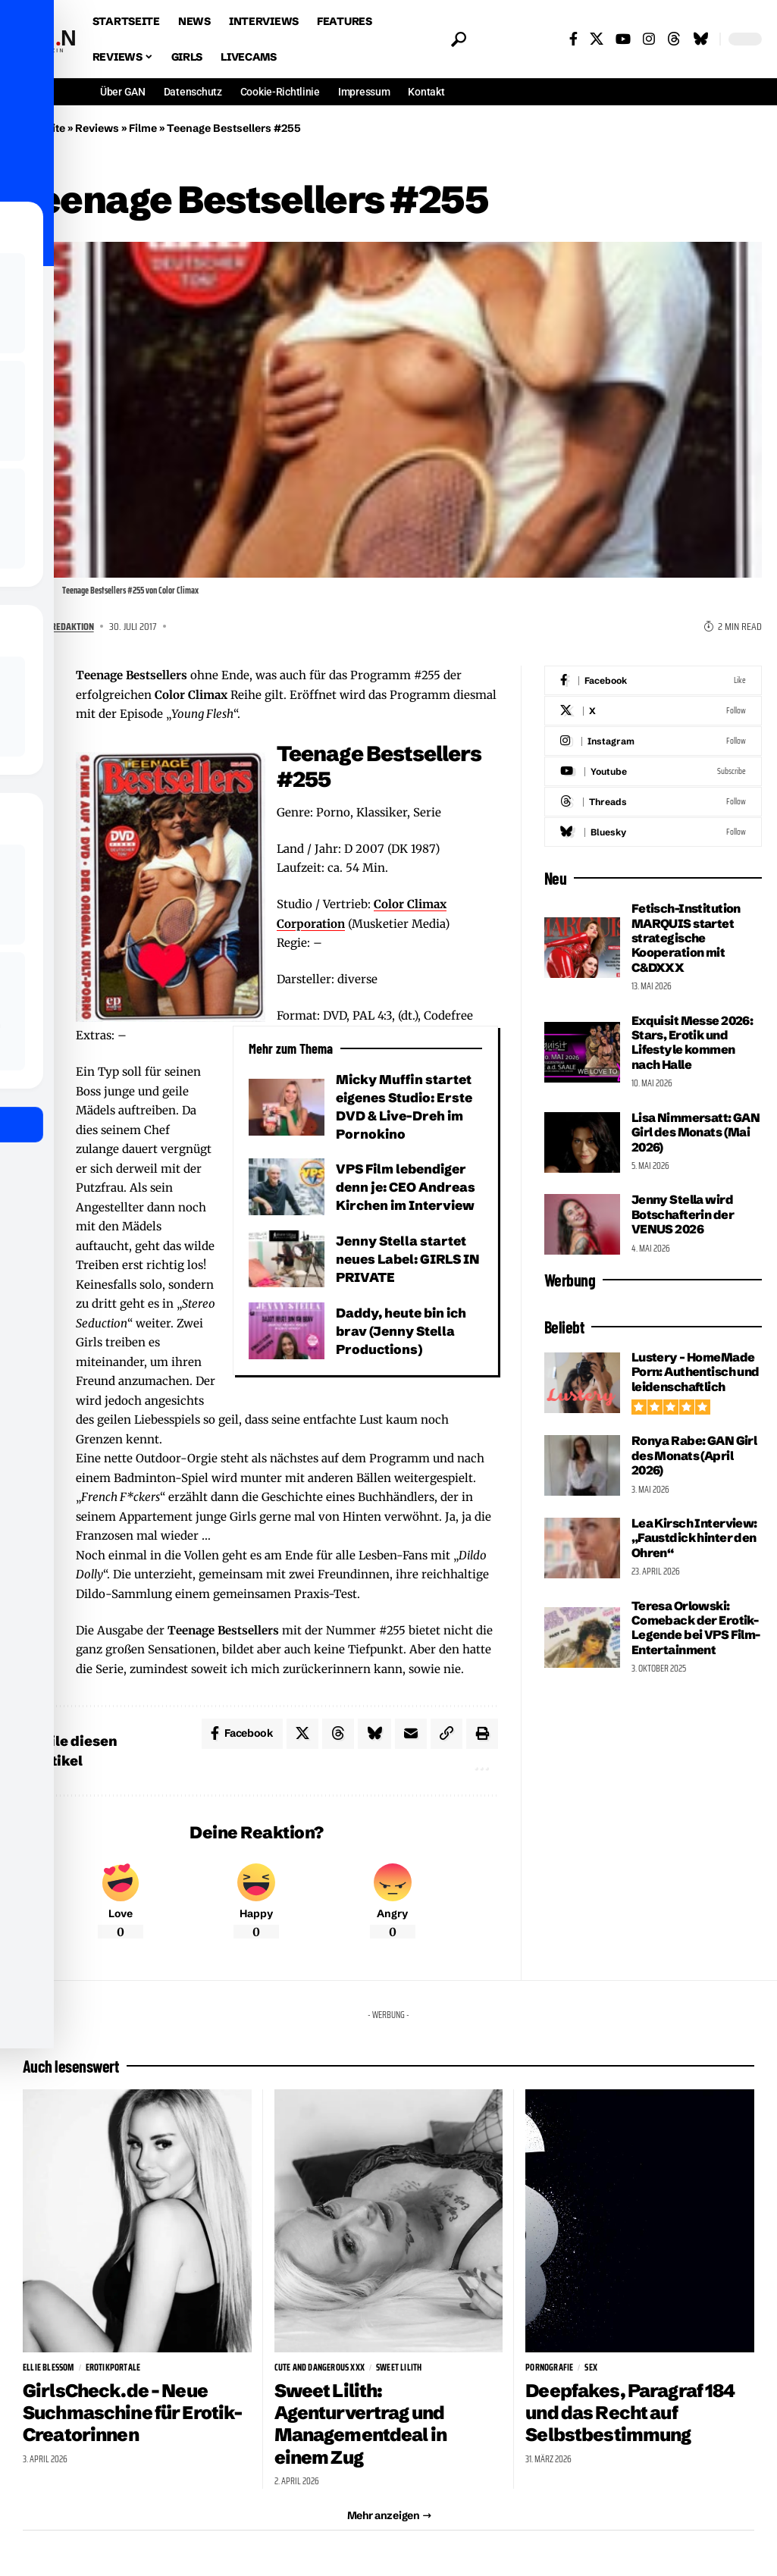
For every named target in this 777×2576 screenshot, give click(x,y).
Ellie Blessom (48, 2367)
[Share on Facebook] (34, 731)
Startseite (40, 128)
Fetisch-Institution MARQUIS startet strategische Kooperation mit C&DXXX (686, 938)
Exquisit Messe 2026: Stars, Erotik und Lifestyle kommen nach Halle (692, 1042)
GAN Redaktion (63, 626)
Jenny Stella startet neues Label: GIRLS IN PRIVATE (408, 1259)
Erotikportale (113, 2367)
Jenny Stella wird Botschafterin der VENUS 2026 (682, 1214)
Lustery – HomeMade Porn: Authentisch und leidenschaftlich (695, 1371)
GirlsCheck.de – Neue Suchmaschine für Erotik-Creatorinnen (133, 2413)
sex (590, 2367)
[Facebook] (573, 39)
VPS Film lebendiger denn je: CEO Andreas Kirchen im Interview (406, 1187)
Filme (143, 128)
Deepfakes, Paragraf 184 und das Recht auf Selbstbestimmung (630, 2413)
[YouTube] (623, 39)
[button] (455, 39)
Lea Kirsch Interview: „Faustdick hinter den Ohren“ (694, 1537)
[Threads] (674, 39)
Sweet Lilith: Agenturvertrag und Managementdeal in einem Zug (361, 2424)
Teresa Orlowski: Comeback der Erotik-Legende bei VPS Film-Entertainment (695, 1627)
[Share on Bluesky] (34, 840)
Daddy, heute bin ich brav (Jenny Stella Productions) (401, 1331)
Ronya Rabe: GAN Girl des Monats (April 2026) (694, 1455)
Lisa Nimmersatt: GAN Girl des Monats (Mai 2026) (695, 1132)
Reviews (97, 128)
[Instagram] (649, 39)
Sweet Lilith (398, 2367)
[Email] (34, 876)
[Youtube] (653, 771)
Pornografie (549, 2367)
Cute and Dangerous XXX (319, 2367)
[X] (596, 39)
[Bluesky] (700, 39)
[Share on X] (34, 767)
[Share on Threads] (34, 803)
